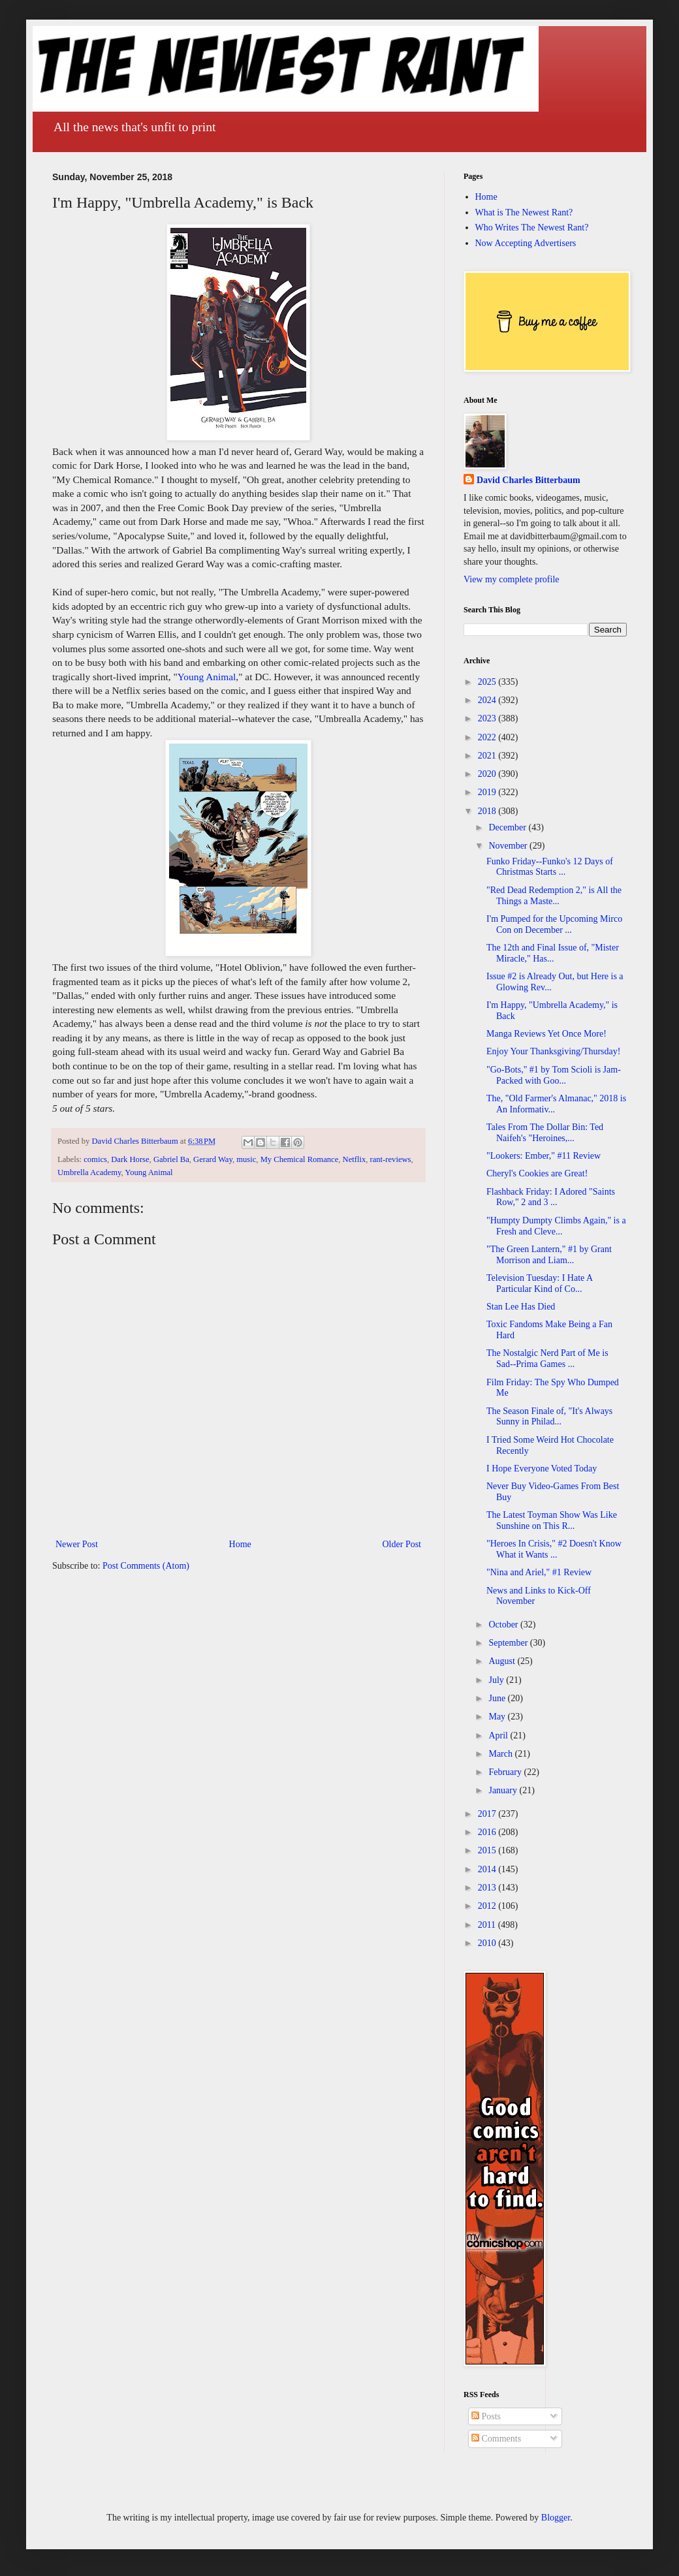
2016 (488, 1832)
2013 (488, 1888)
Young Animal (207, 676)
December (508, 827)
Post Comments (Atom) (146, 1566)
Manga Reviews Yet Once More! (546, 1034)
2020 (488, 774)
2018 (488, 811)
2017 (488, 1814)
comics (95, 1159)
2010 (488, 1943)
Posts (486, 2416)
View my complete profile (512, 579)
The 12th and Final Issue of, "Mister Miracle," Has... (552, 953)
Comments (496, 2438)
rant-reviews (390, 1159)
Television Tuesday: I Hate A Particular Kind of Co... (539, 1283)
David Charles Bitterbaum (528, 480)
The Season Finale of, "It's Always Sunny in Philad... (549, 1416)
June (497, 1698)
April (499, 1735)
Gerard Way (212, 1159)
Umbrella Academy (89, 1172)
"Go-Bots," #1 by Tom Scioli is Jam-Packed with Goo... (553, 1075)
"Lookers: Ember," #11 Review (543, 1156)
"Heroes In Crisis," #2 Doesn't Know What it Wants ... (554, 1549)
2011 (488, 1925)
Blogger (555, 2517)
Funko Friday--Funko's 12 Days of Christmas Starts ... (549, 866)
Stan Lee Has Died (520, 1307)
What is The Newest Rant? (524, 212)
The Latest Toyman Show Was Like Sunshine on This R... (551, 1520)
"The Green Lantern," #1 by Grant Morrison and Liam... (549, 1254)
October (504, 1624)
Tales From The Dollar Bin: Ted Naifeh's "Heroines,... (544, 1132)
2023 (488, 718)
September (508, 1643)
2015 (488, 1850)
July (497, 1680)
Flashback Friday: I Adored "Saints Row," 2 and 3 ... (550, 1197)
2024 (488, 700)
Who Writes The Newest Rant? (532, 227)
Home (240, 1544)
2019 (488, 792)
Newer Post (76, 1544)
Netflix (354, 1159)
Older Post (402, 1544)
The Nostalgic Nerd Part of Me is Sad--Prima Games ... (547, 1358)
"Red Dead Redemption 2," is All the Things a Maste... (554, 895)
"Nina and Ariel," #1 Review (539, 1572)
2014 (488, 1869)
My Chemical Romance (300, 1159)
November (508, 846)
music (246, 1159)
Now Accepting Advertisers (525, 243)
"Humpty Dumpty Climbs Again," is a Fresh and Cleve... (556, 1226)
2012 (488, 1906)
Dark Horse (130, 1159)
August (502, 1661)
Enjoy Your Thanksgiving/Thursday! (553, 1051)
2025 (488, 682)
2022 (488, 737)
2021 (488, 756)
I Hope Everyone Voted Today (541, 1468)
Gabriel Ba (171, 1159)
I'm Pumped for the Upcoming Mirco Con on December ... (554, 924)
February (506, 1772)
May (497, 1716)
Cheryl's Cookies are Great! (537, 1173)
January (503, 1790)
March (501, 1754)
